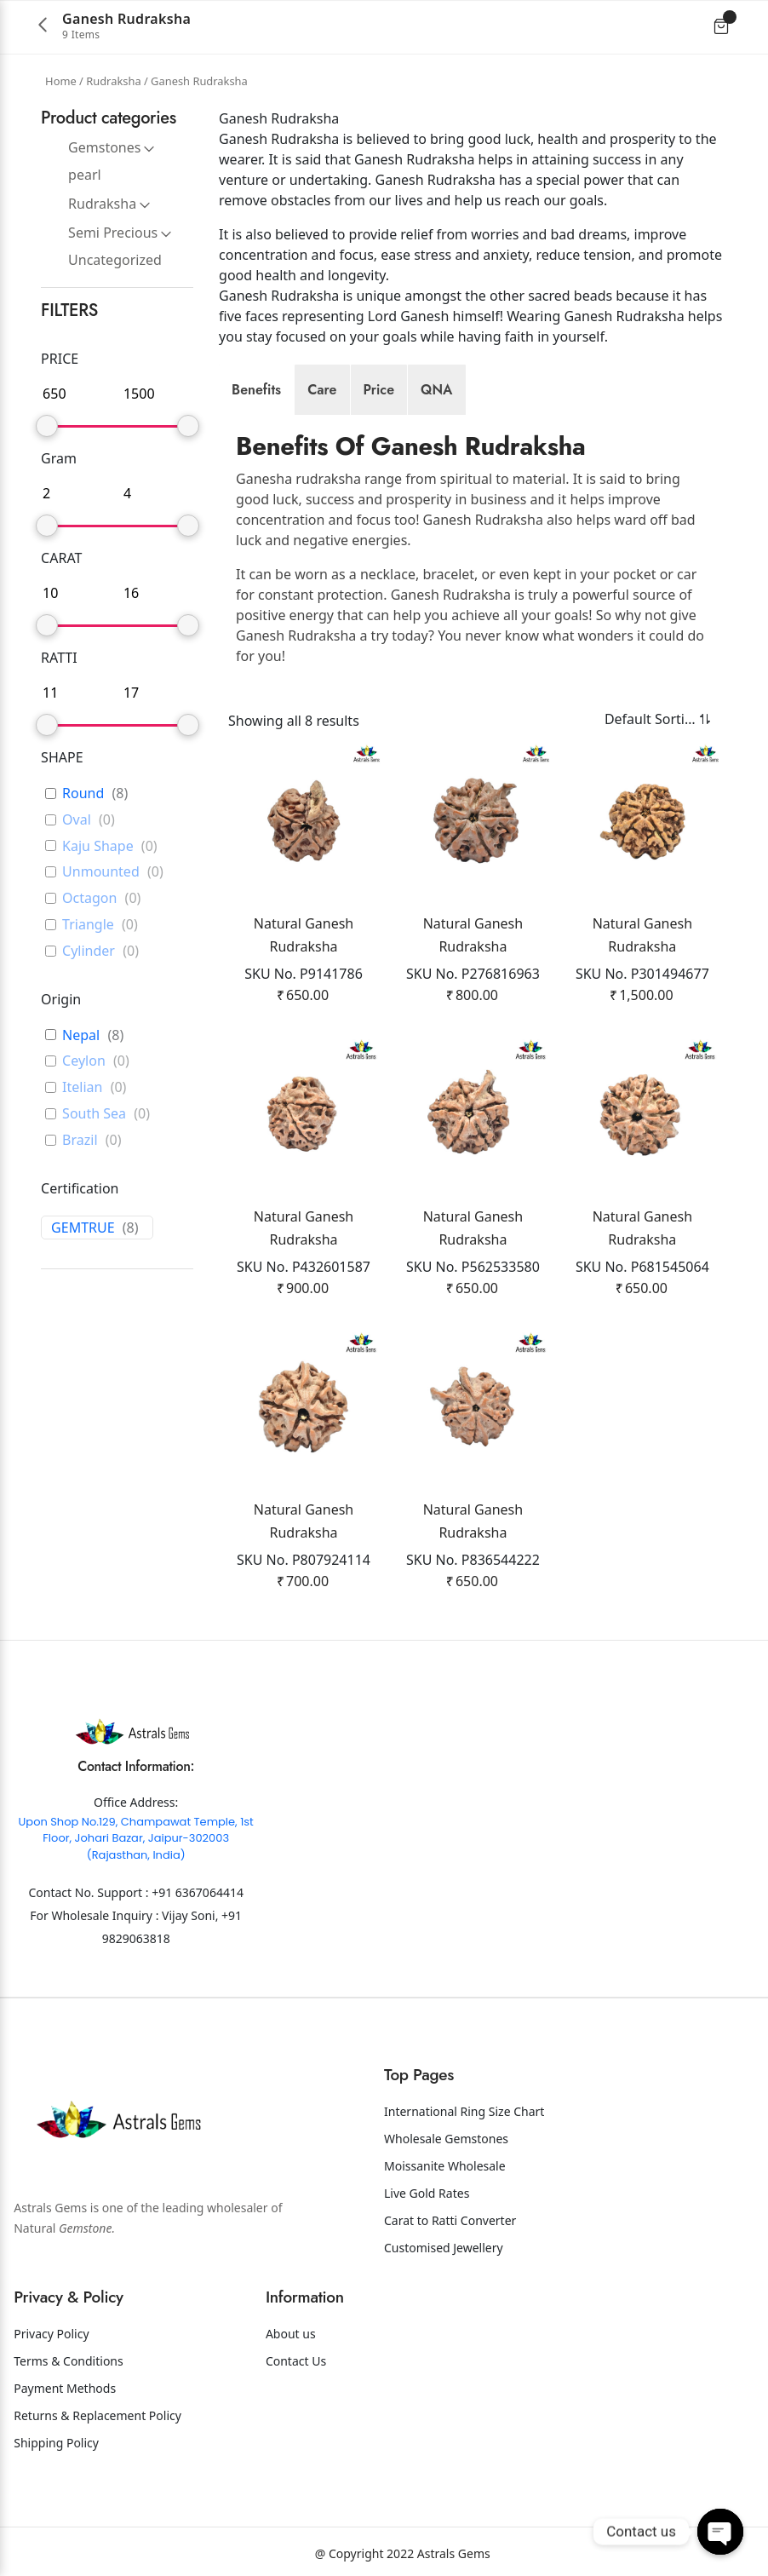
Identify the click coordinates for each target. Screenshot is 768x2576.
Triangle (88, 925)
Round (83, 793)
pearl (84, 174)
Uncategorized (115, 259)
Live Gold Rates (426, 2193)
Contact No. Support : (90, 1892)
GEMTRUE (83, 1228)
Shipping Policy (56, 2443)
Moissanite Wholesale (445, 2166)
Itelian (82, 1087)
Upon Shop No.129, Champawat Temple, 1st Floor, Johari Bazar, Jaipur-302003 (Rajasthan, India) (136, 1838)
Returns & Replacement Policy (97, 2415)
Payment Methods (65, 2388)
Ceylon (84, 1061)
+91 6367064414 (198, 1892)
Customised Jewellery (443, 2248)
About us (291, 2334)
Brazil (79, 1140)
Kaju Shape (98, 846)
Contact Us (296, 2361)
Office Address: (136, 1802)
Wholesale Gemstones (446, 2138)
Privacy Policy (51, 2334)
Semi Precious (113, 232)
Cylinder (88, 951)
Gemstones (104, 147)
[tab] (256, 390)
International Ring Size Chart (464, 2111)
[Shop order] (647, 718)
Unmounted (101, 872)
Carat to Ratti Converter (450, 2220)
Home (61, 81)
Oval (76, 820)
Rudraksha (113, 81)
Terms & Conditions (68, 2361)
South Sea (94, 1114)
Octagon (89, 898)
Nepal (81, 1035)
